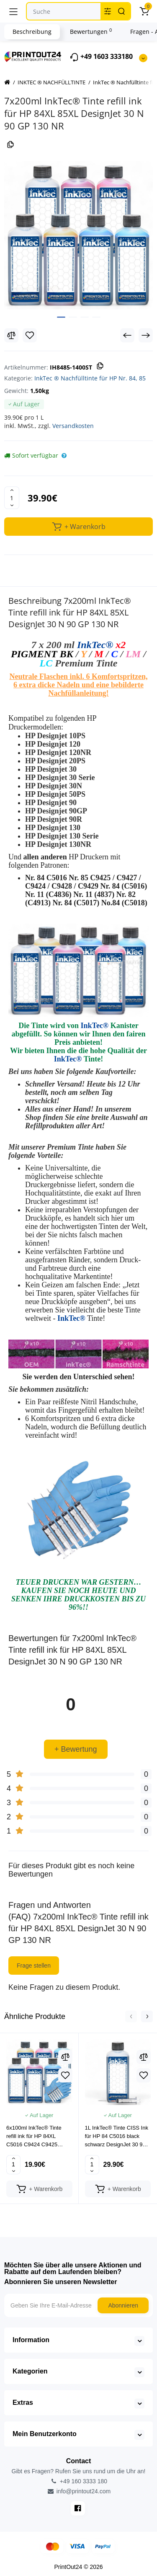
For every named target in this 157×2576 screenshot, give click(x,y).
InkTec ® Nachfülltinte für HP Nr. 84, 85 (90, 378)
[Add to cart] (39, 2189)
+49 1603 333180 (101, 57)
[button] (131, 2016)
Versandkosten (73, 426)
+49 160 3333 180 (78, 2481)
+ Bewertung (75, 1749)
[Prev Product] (127, 335)
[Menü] (13, 11)
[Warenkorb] (144, 11)
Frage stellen (34, 1965)
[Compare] (11, 335)
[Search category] (107, 11)
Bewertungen (91, 31)
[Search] (121, 11)
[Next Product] (146, 335)
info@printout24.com (78, 2491)
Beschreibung (32, 31)
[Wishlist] (30, 335)
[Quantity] (11, 497)
